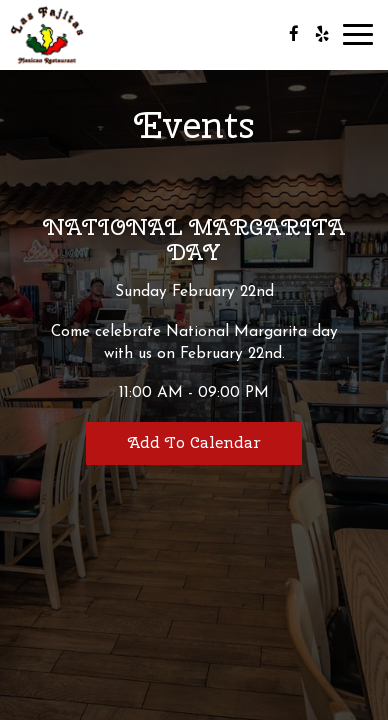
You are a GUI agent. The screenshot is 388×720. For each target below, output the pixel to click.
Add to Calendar (194, 442)
